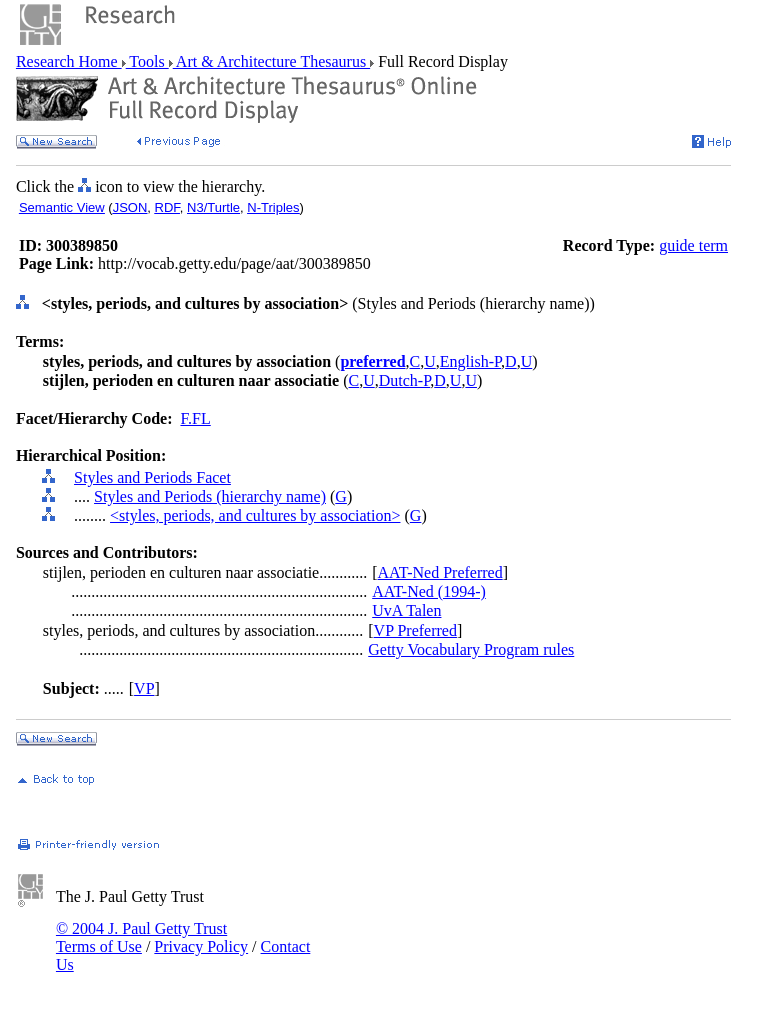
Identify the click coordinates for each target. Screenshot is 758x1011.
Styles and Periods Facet (152, 477)
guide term (693, 245)
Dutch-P (405, 380)
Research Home (69, 61)
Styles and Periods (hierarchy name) (210, 496)
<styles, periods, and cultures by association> (255, 515)
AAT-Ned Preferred (440, 572)
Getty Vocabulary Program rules (471, 649)
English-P (470, 361)
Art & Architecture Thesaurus (271, 61)
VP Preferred (415, 630)
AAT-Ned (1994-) (429, 591)
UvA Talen (406, 610)
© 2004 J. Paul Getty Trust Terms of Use (141, 937)
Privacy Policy (201, 946)
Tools (147, 61)
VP (144, 688)
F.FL (195, 418)
